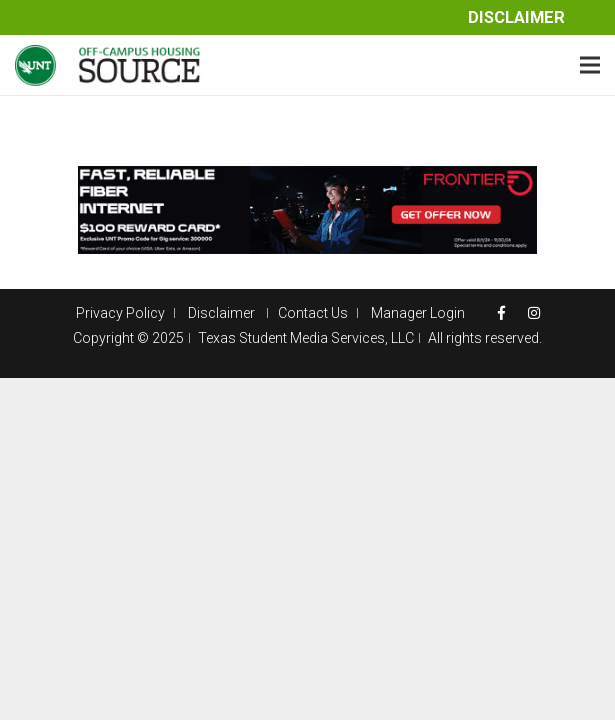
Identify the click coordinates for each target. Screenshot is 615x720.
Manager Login (418, 313)
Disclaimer (516, 17)
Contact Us (313, 313)
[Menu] (590, 65)
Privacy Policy (120, 313)
